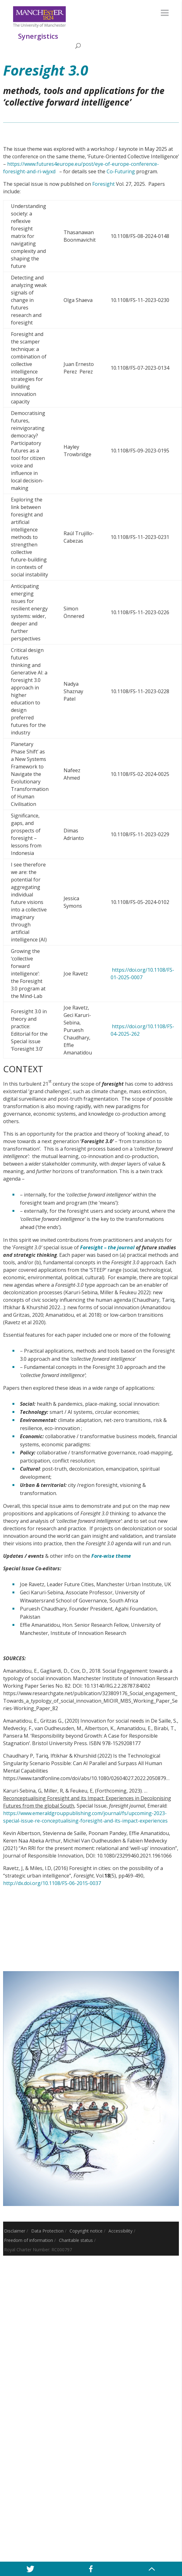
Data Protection (47, 2231)
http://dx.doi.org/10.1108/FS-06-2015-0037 (52, 1883)
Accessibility (120, 2231)
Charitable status (76, 2240)
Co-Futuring (121, 171)
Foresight (103, 183)
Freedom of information (28, 2240)
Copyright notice (86, 2231)
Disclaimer (14, 2231)
